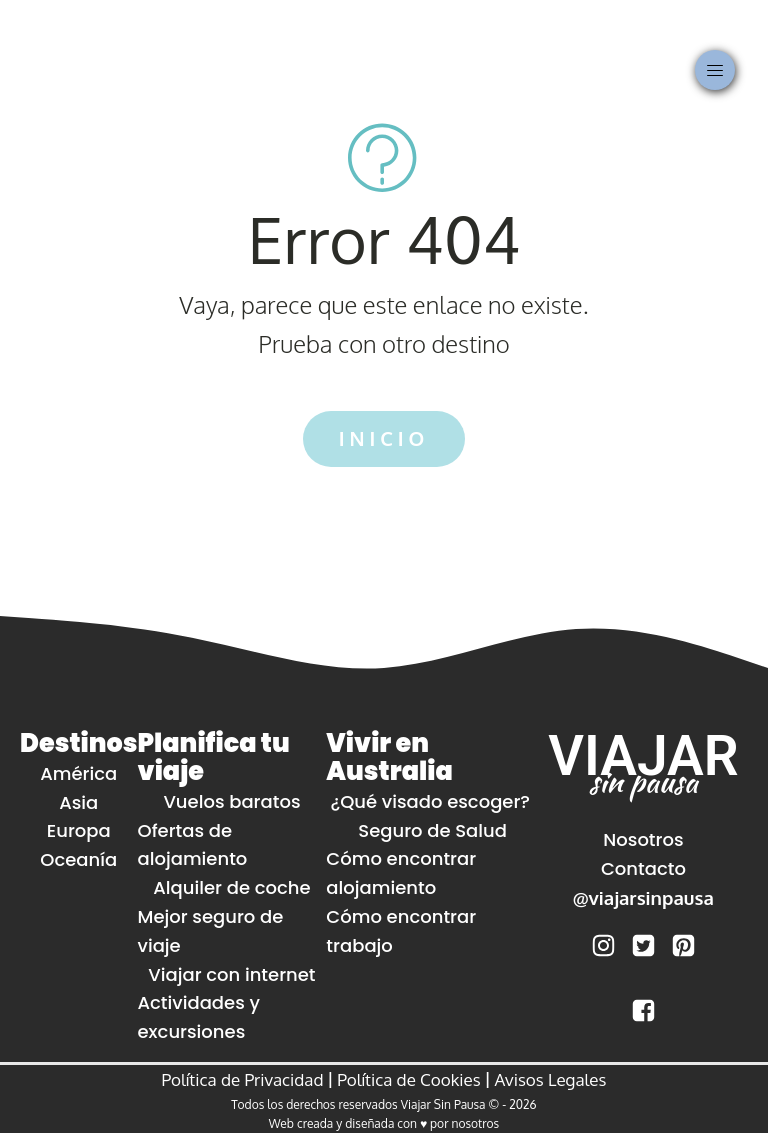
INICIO (383, 439)
